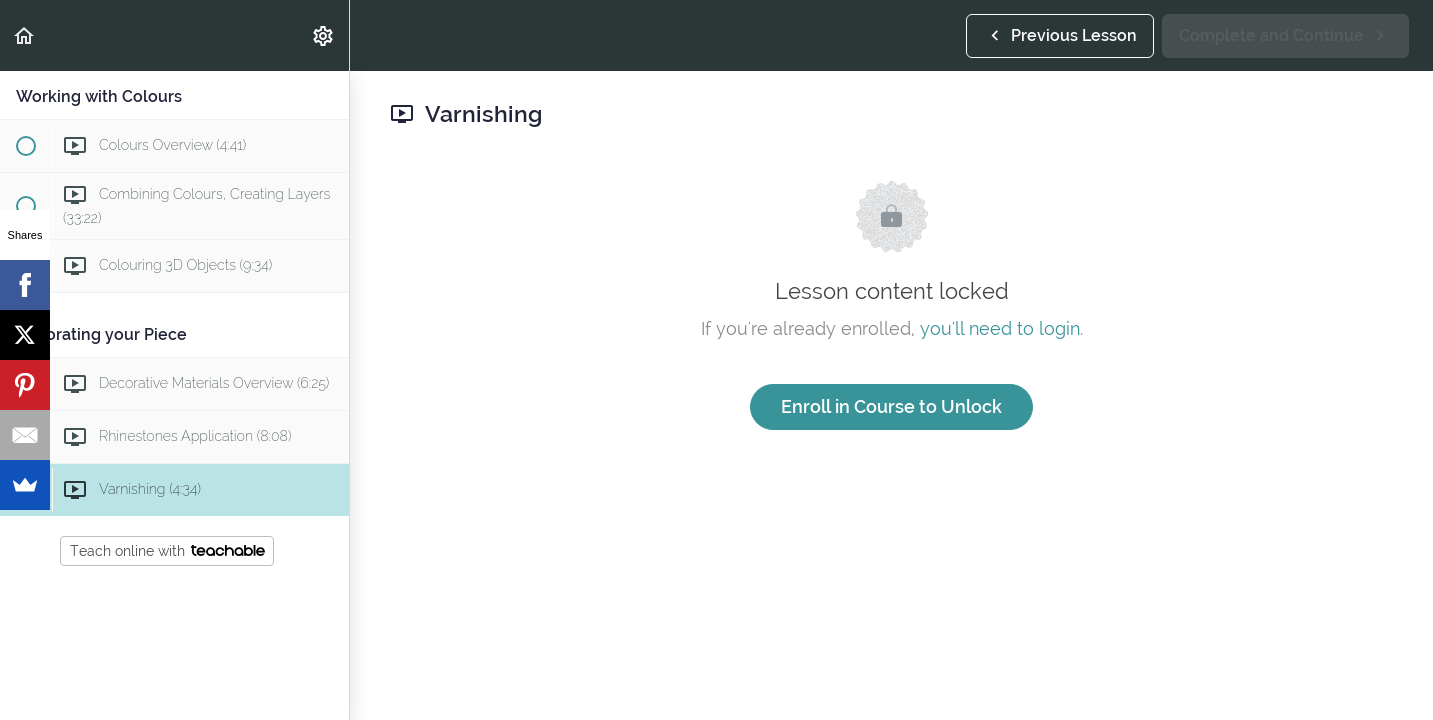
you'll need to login (1000, 328)
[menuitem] (324, 35)
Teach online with (167, 551)
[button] (25, 35)
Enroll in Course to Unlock (891, 406)
